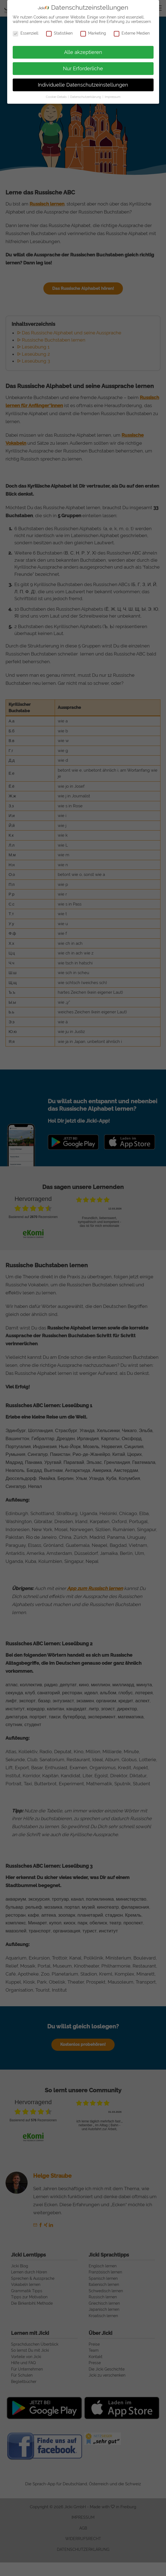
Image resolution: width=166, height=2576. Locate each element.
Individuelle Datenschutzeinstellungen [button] (83, 85)
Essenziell (25, 33)
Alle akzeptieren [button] (83, 52)
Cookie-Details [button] (56, 96)
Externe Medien (132, 33)
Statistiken (59, 33)
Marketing (93, 33)
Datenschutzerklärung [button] (86, 96)
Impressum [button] (112, 96)
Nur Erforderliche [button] (83, 68)
